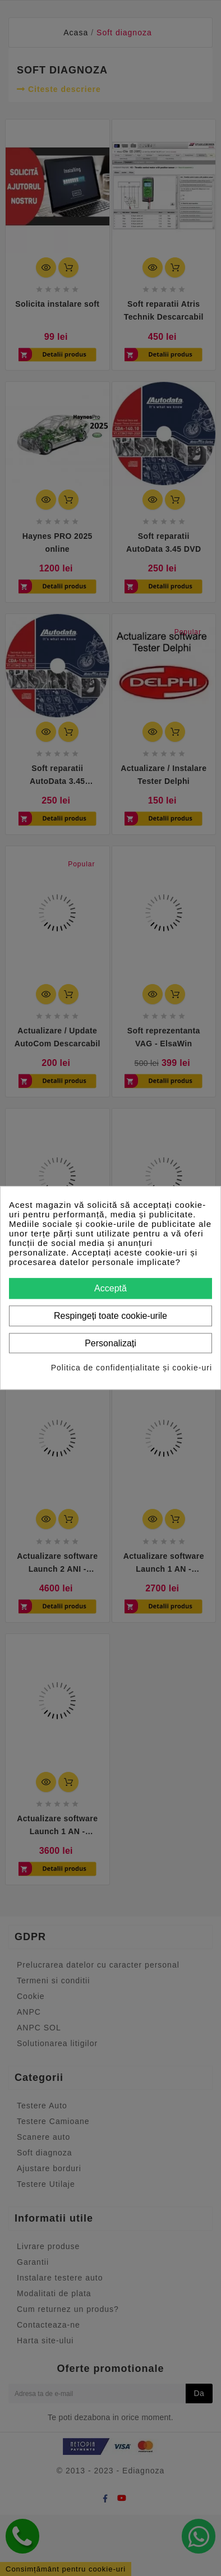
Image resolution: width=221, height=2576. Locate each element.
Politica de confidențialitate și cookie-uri (131, 1368)
